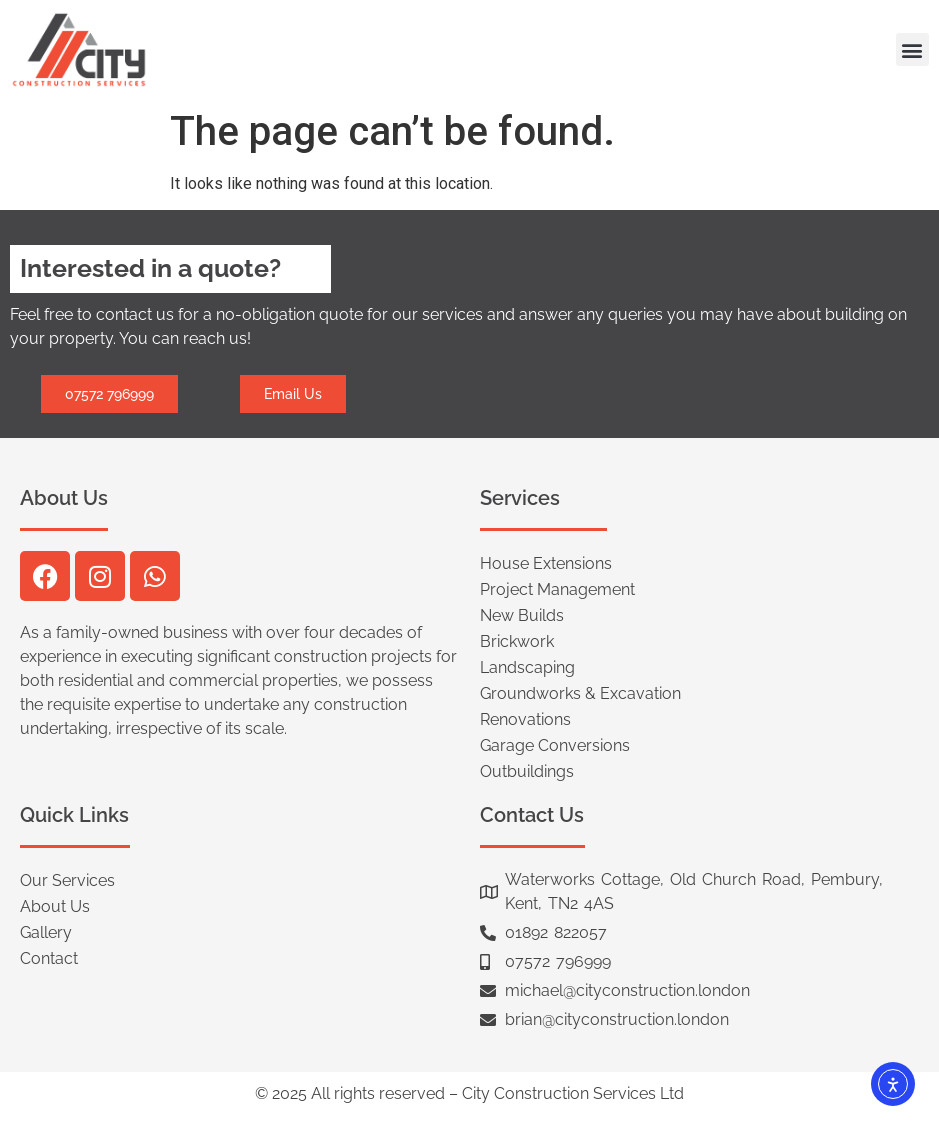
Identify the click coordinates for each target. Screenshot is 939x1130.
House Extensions (546, 563)
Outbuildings (527, 771)
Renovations (525, 719)
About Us (55, 906)
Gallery (46, 932)
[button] (912, 49)
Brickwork (517, 641)
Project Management (557, 589)
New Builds (522, 615)
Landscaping (527, 667)
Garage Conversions (555, 745)
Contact (49, 958)
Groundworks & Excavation (580, 693)
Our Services (67, 880)
